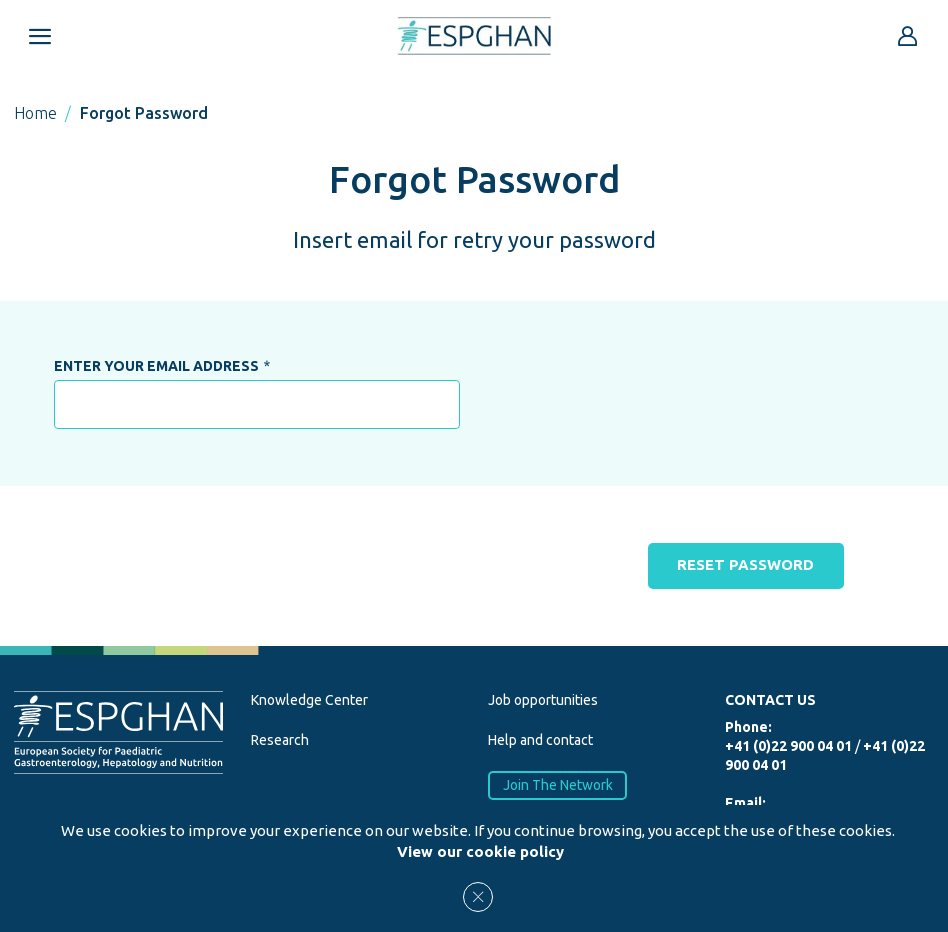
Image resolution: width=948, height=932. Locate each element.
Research (280, 741)
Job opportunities (543, 701)
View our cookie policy (480, 851)
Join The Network (558, 785)
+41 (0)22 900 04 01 (788, 747)
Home (35, 113)
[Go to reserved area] (908, 36)
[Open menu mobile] (40, 36)
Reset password (746, 565)
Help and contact (540, 741)
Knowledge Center (309, 701)
